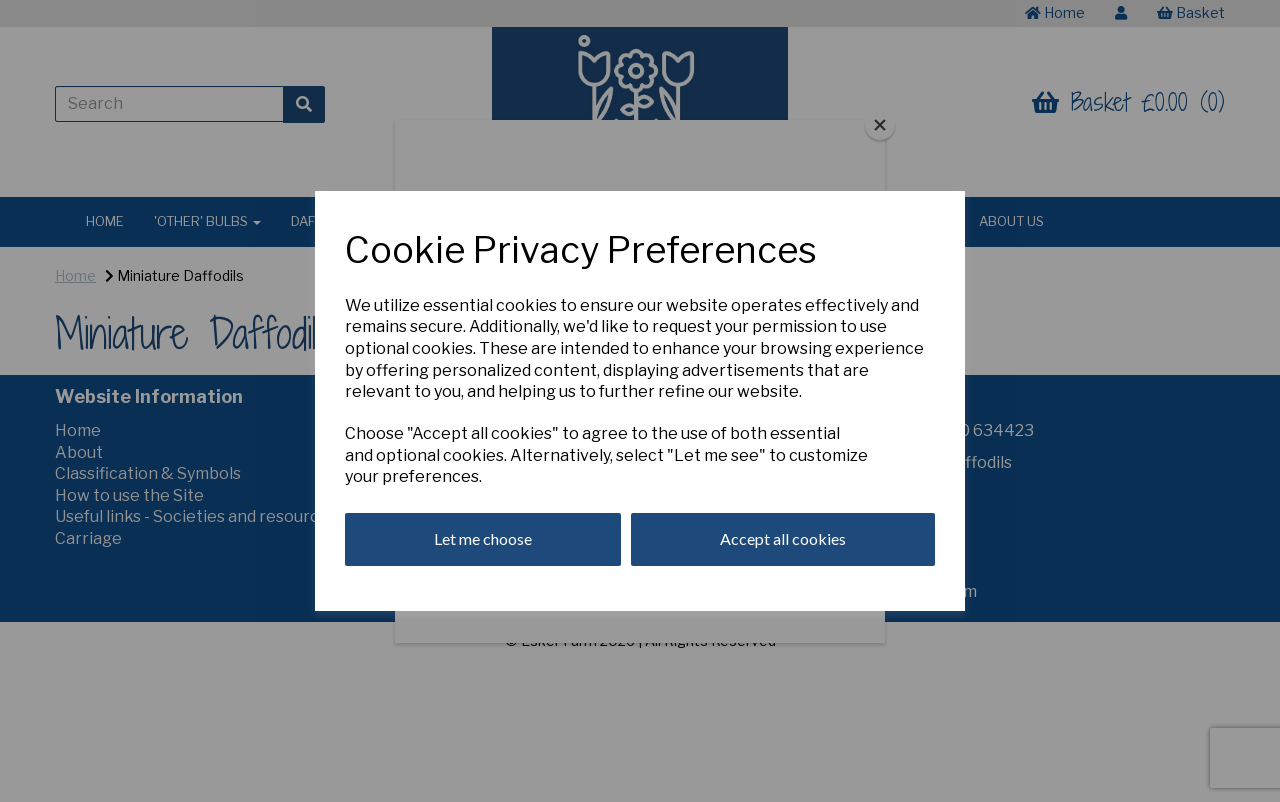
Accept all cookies (783, 538)
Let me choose (483, 538)
